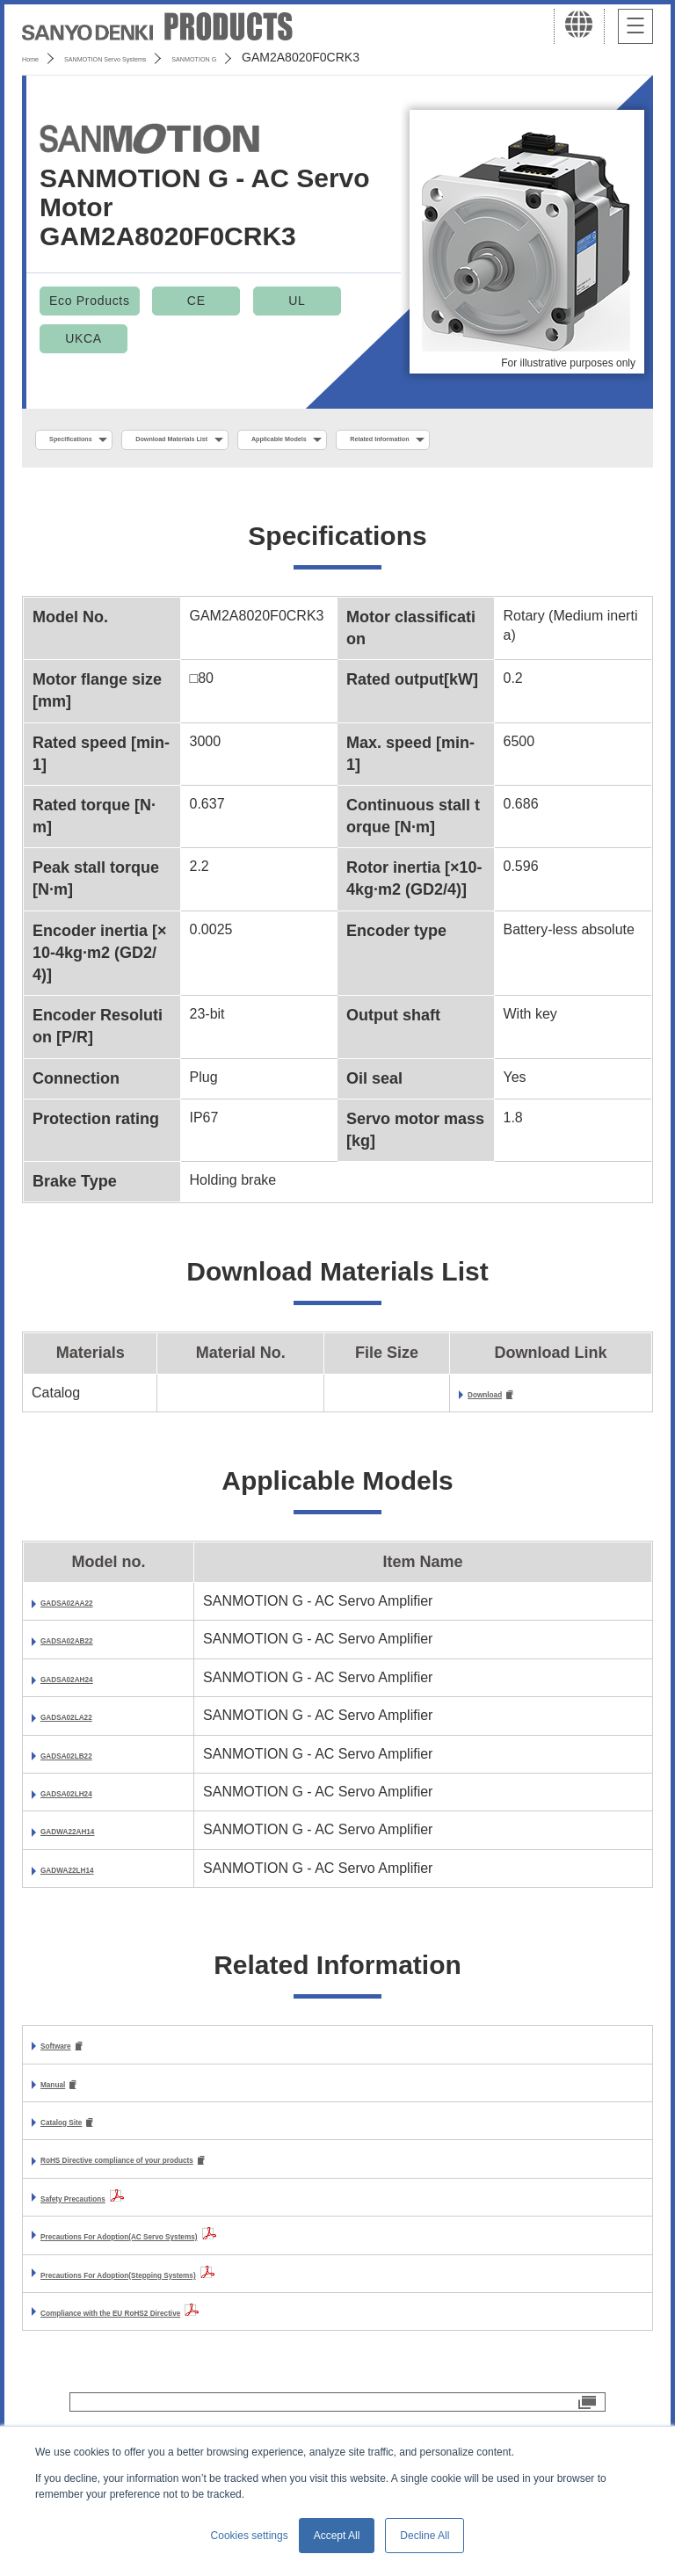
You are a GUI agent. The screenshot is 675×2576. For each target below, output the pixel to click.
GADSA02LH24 (91, 1836)
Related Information (111, 478)
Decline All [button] (424, 2535)
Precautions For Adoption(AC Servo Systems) (193, 2286)
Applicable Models (432, 440)
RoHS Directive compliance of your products (189, 2210)
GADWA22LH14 (92, 1912)
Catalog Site (80, 2170)
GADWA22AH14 (93, 1875)
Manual (64, 2130)
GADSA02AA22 (91, 1645)
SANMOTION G (310, 57)
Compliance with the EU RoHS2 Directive (177, 2362)
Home (38, 57)
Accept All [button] (337, 2535)
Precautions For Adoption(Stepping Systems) (192, 2325)
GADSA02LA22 (91, 1760)
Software (70, 2090)
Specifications (95, 440)
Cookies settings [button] (249, 2535)
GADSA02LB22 (91, 1798)
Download (501, 1437)
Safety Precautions (103, 2248)
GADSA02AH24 (91, 1722)
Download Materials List (257, 440)
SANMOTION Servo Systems (160, 57)
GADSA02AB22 (91, 1684)
